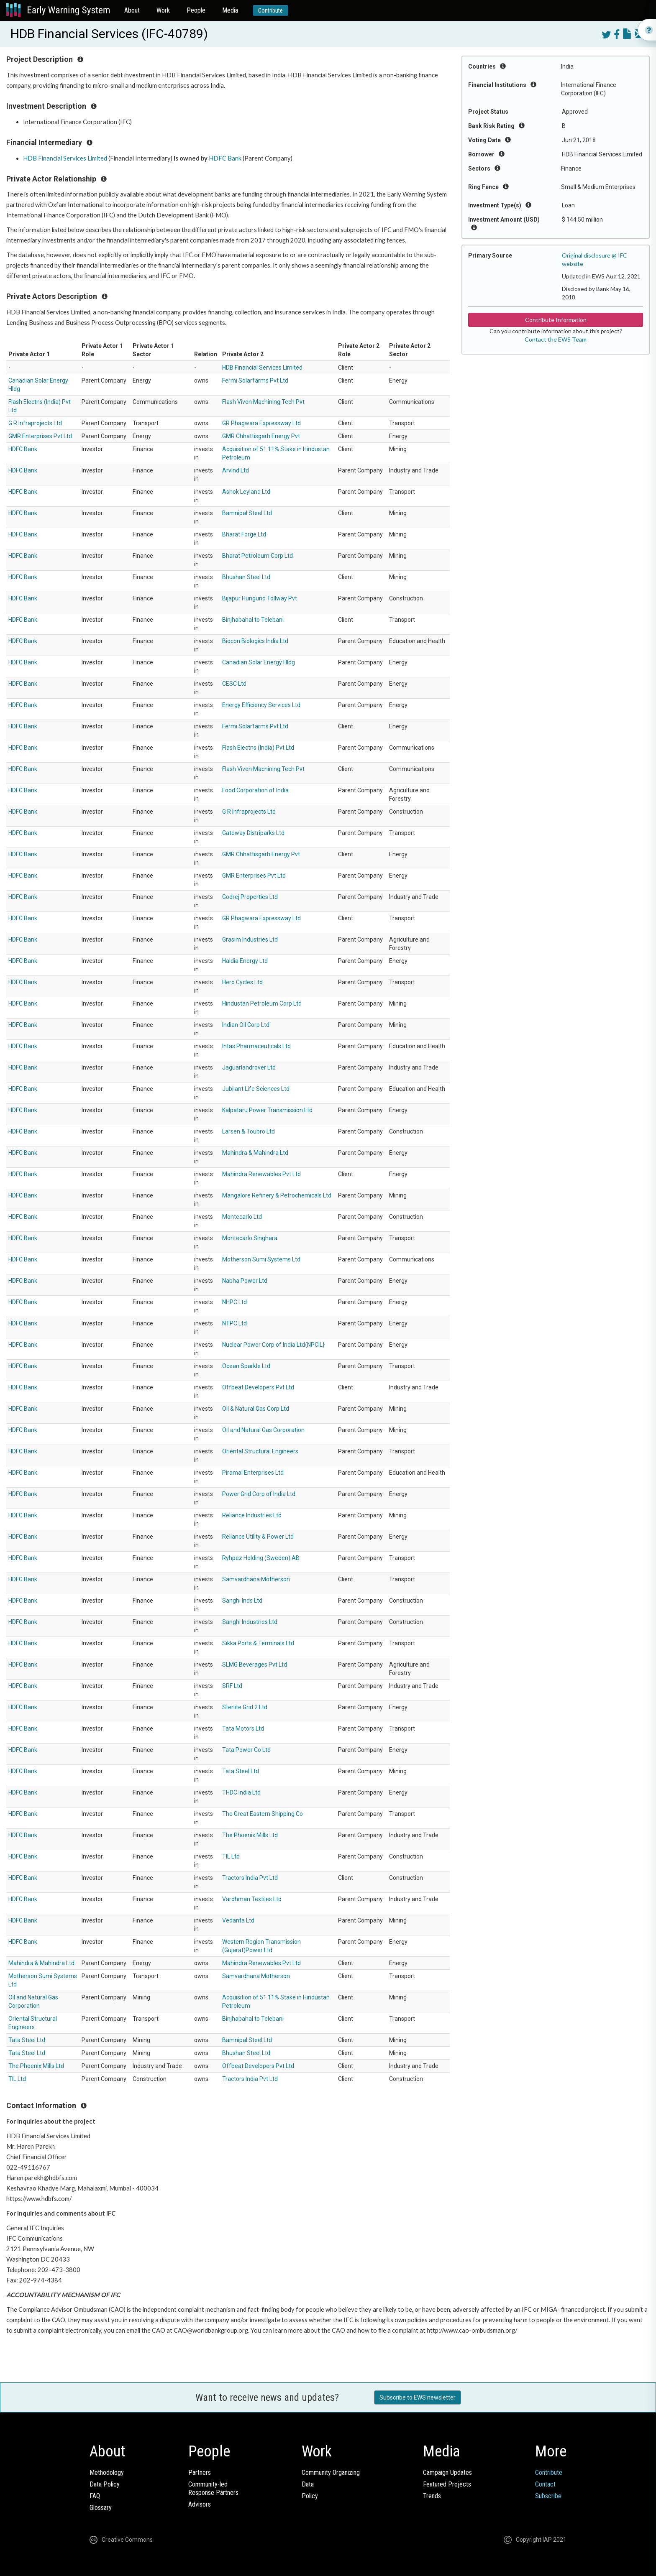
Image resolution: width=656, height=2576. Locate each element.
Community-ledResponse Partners (213, 2488)
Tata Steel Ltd (240, 1771)
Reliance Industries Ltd (252, 1515)
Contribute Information (556, 319)
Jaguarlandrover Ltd (249, 1067)
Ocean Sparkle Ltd (246, 1366)
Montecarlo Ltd (242, 1216)
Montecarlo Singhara (249, 1238)
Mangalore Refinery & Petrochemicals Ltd (276, 1195)
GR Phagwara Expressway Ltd (261, 423)
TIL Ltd (231, 1856)
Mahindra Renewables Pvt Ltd (261, 1174)
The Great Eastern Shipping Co (262, 1813)
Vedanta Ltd (238, 1920)
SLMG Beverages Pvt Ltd (254, 1664)
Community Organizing (331, 2472)
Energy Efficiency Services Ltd (261, 705)
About (132, 10)
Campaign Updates (447, 2472)
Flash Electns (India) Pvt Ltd (258, 747)
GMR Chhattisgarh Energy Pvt (261, 436)
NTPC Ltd (234, 1323)
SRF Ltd (232, 1685)
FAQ (95, 2496)
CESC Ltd (234, 683)
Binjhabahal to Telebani (253, 619)
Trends (432, 2496)
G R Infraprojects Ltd (35, 423)
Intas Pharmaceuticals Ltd (256, 1046)
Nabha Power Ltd (244, 1280)
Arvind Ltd (235, 470)
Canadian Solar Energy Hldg (258, 662)
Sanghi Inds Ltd (242, 1600)
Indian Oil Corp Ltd (245, 1024)
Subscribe (548, 2496)
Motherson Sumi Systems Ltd (261, 1259)
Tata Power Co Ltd (246, 1749)
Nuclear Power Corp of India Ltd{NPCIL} (273, 1344)
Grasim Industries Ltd (250, 939)
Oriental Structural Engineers (260, 1451)
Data (308, 2484)
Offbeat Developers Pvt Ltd (258, 1387)
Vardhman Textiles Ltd (252, 1899)
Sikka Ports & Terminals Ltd (258, 1643)
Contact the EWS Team (556, 339)
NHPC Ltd (234, 1302)
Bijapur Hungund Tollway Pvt (259, 598)
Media (230, 10)
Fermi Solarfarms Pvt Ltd (255, 380)
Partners (199, 2472)
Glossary (101, 2508)
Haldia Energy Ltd (245, 960)
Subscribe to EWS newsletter (417, 2397)
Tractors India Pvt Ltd (250, 1877)
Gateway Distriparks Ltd (253, 833)
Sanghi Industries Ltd (249, 1622)
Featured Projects (447, 2484)
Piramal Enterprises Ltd (253, 1472)
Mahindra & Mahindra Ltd (255, 1152)
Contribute (270, 10)
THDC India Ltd (241, 1792)
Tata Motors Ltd (243, 1728)
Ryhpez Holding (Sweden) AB (261, 1558)
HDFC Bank (225, 158)
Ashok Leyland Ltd (246, 491)
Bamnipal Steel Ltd (247, 513)
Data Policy (105, 2484)
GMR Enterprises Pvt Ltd (40, 436)
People (196, 10)
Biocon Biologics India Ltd (255, 641)
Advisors (199, 2504)
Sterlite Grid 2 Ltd (244, 1707)
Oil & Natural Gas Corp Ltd (255, 1408)
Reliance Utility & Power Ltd (258, 1536)
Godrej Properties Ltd (250, 897)
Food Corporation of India (255, 790)
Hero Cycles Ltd (242, 982)
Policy (310, 2496)
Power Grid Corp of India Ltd (258, 1494)
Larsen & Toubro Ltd (248, 1131)
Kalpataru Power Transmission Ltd (267, 1110)
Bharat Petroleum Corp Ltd (257, 555)
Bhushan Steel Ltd (246, 577)
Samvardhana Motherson (256, 1579)
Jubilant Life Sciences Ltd (256, 1088)
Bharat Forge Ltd (244, 534)
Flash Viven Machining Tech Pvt (263, 401)
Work (163, 10)
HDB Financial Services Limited (65, 158)
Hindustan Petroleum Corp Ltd (262, 1003)
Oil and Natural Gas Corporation (263, 1430)
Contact (545, 2484)
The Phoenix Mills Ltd (250, 1835)
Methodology (107, 2472)
